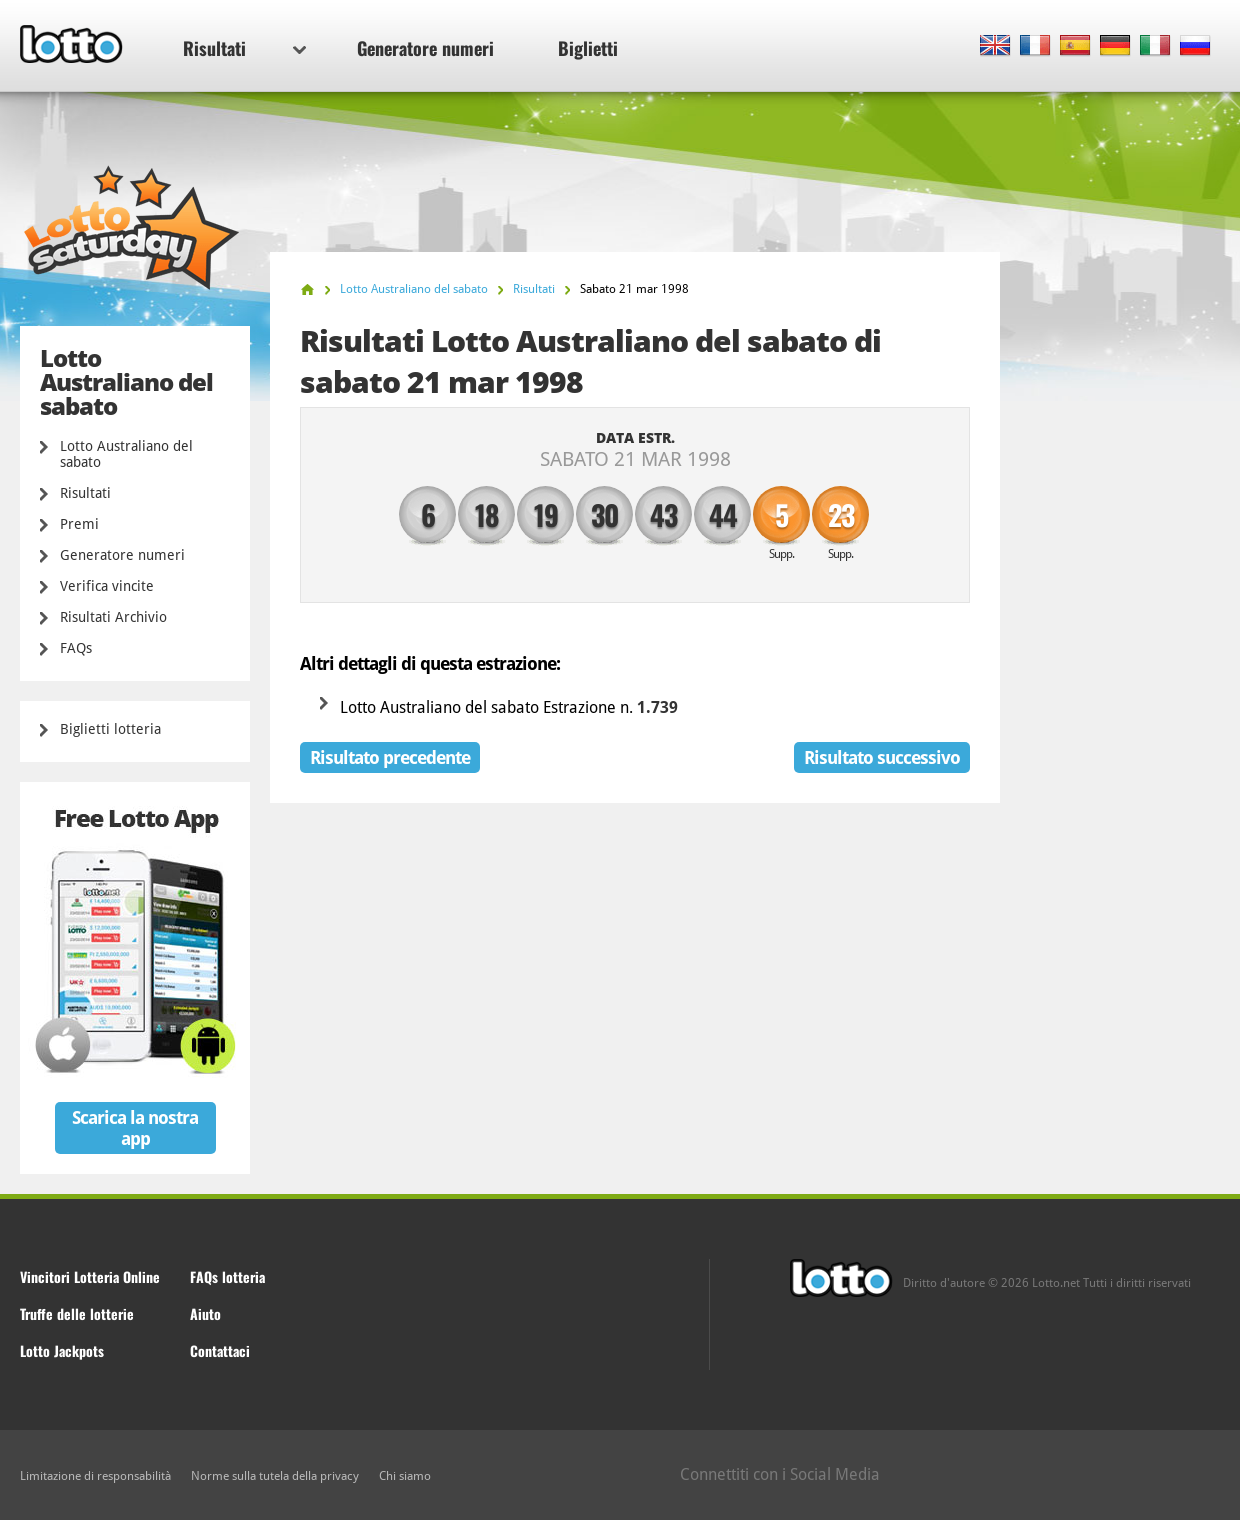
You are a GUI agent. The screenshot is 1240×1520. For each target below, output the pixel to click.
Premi (79, 524)
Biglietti (588, 48)
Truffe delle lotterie (77, 1313)
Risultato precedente (390, 757)
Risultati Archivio (113, 617)
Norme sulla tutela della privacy (275, 1476)
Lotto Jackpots (62, 1350)
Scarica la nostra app (135, 1128)
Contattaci (220, 1350)
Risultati (244, 48)
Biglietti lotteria (110, 729)
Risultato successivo (882, 757)
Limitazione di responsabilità (95, 1476)
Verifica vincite (107, 586)
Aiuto (205, 1313)
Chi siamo (405, 1476)
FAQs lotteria (227, 1276)
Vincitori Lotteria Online (90, 1276)
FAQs (76, 648)
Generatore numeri (425, 48)
